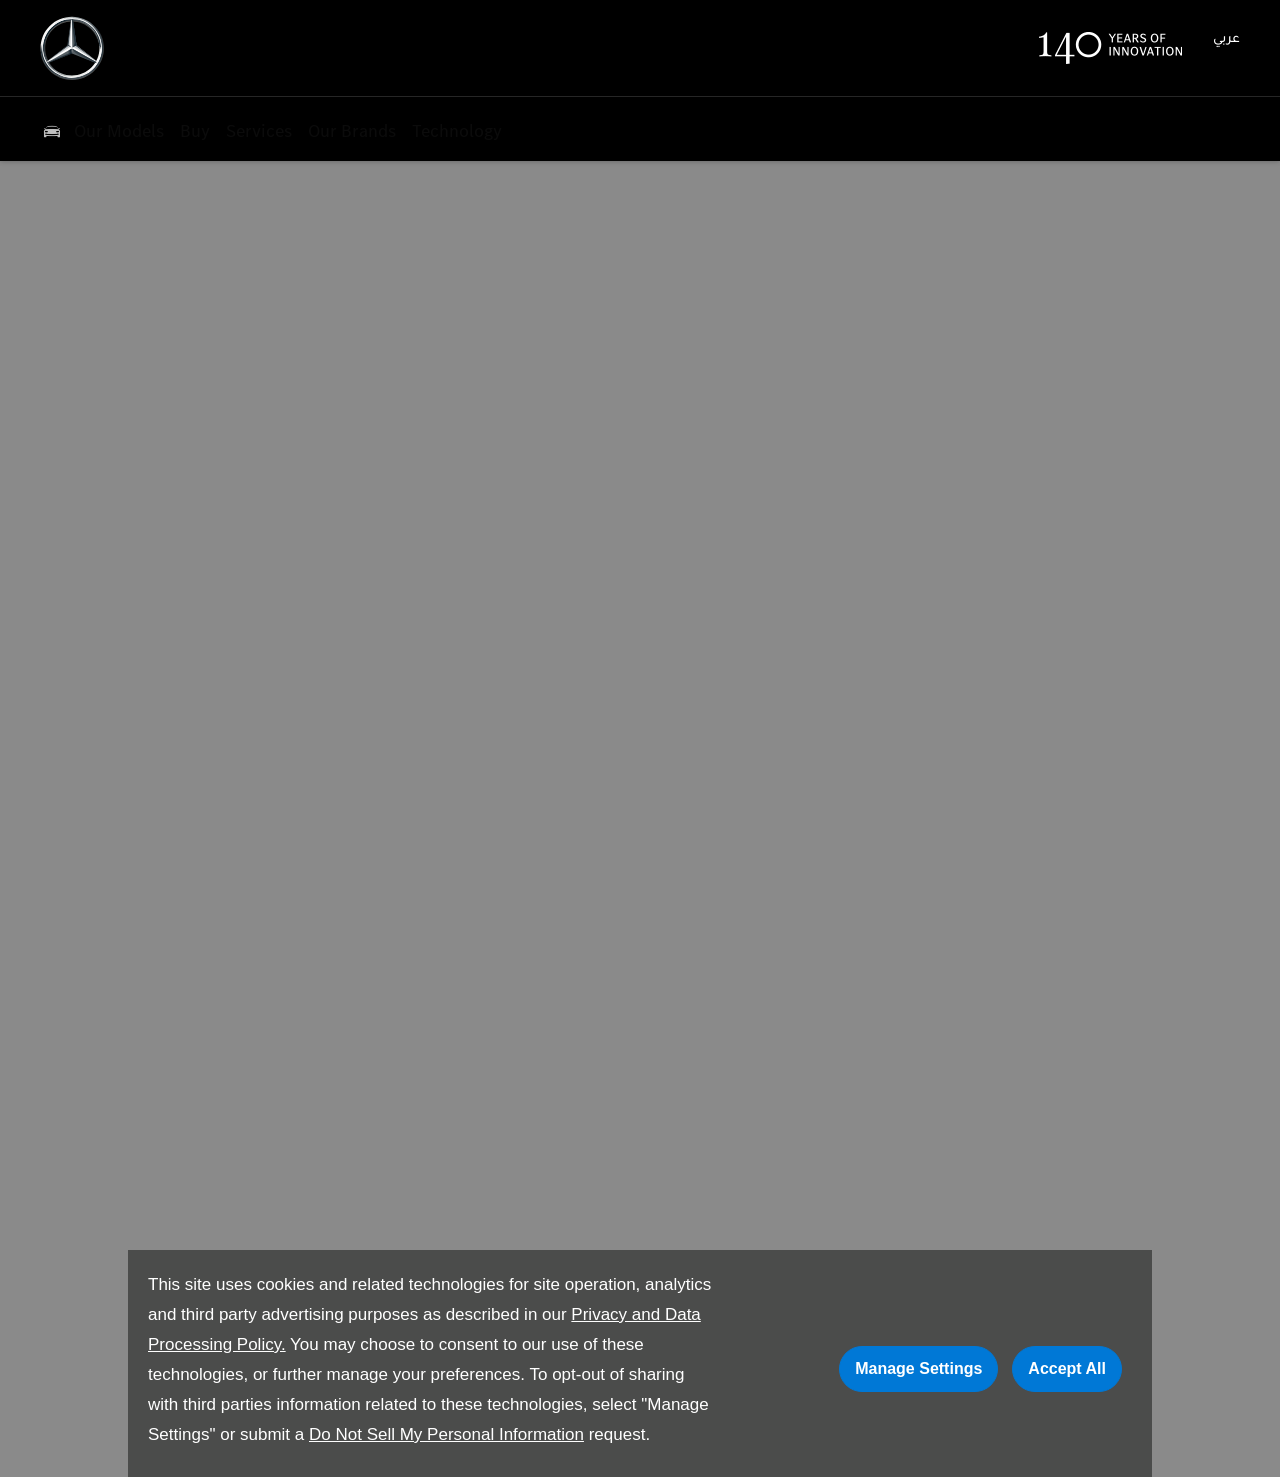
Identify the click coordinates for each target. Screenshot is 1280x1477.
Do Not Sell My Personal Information (446, 1434)
